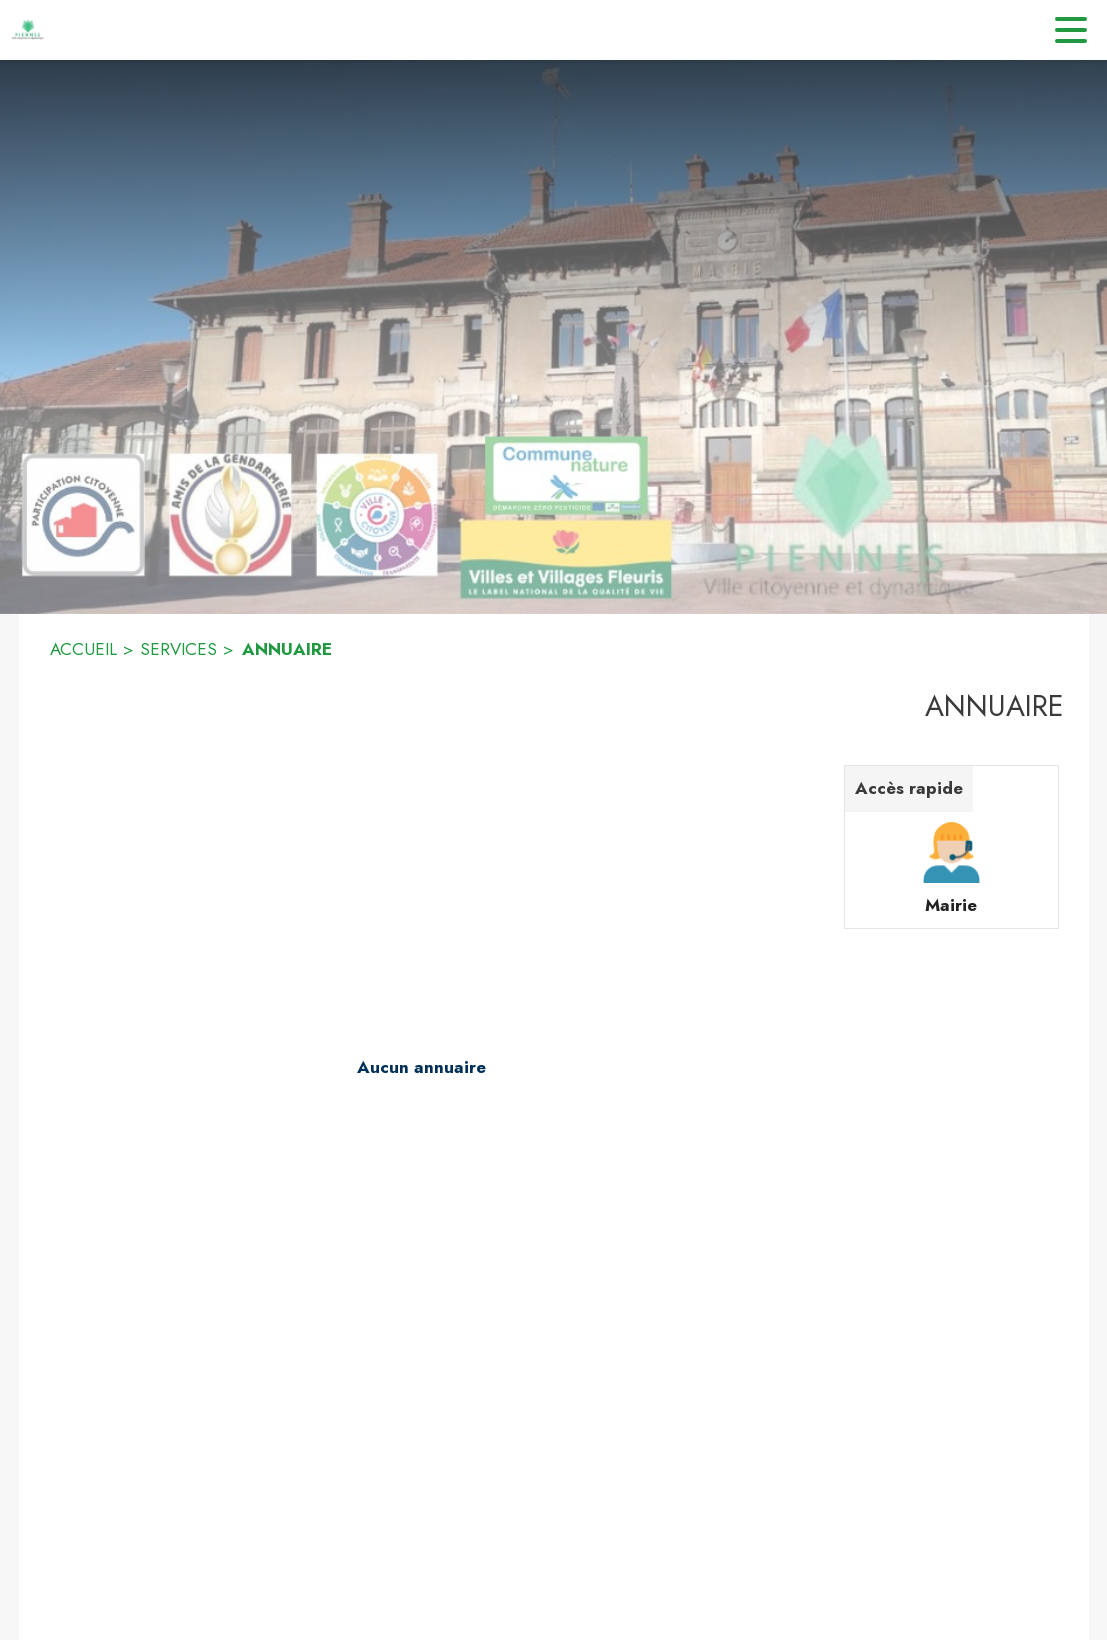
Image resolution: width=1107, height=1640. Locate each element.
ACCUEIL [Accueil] (83, 649)
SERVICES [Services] (178, 649)
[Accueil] (30, 30)
